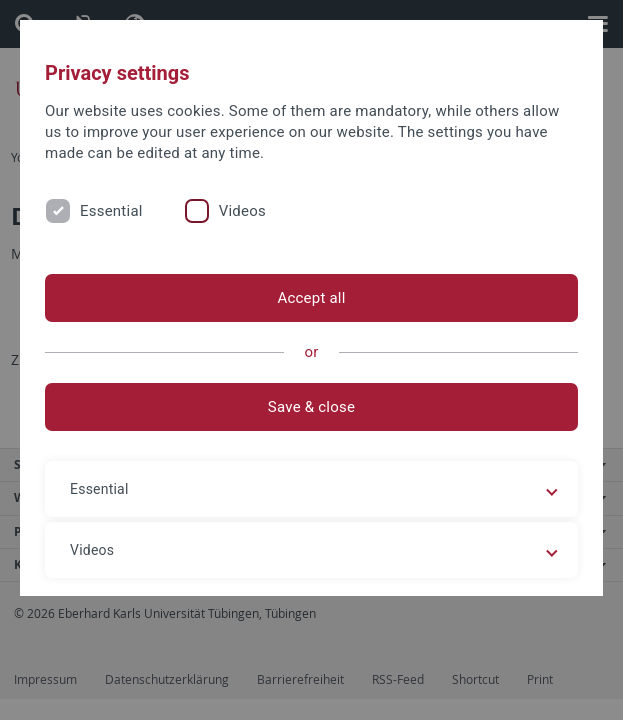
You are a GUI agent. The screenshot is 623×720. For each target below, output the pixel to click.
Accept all (311, 298)
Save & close (311, 407)
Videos (242, 211)
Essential (111, 211)
